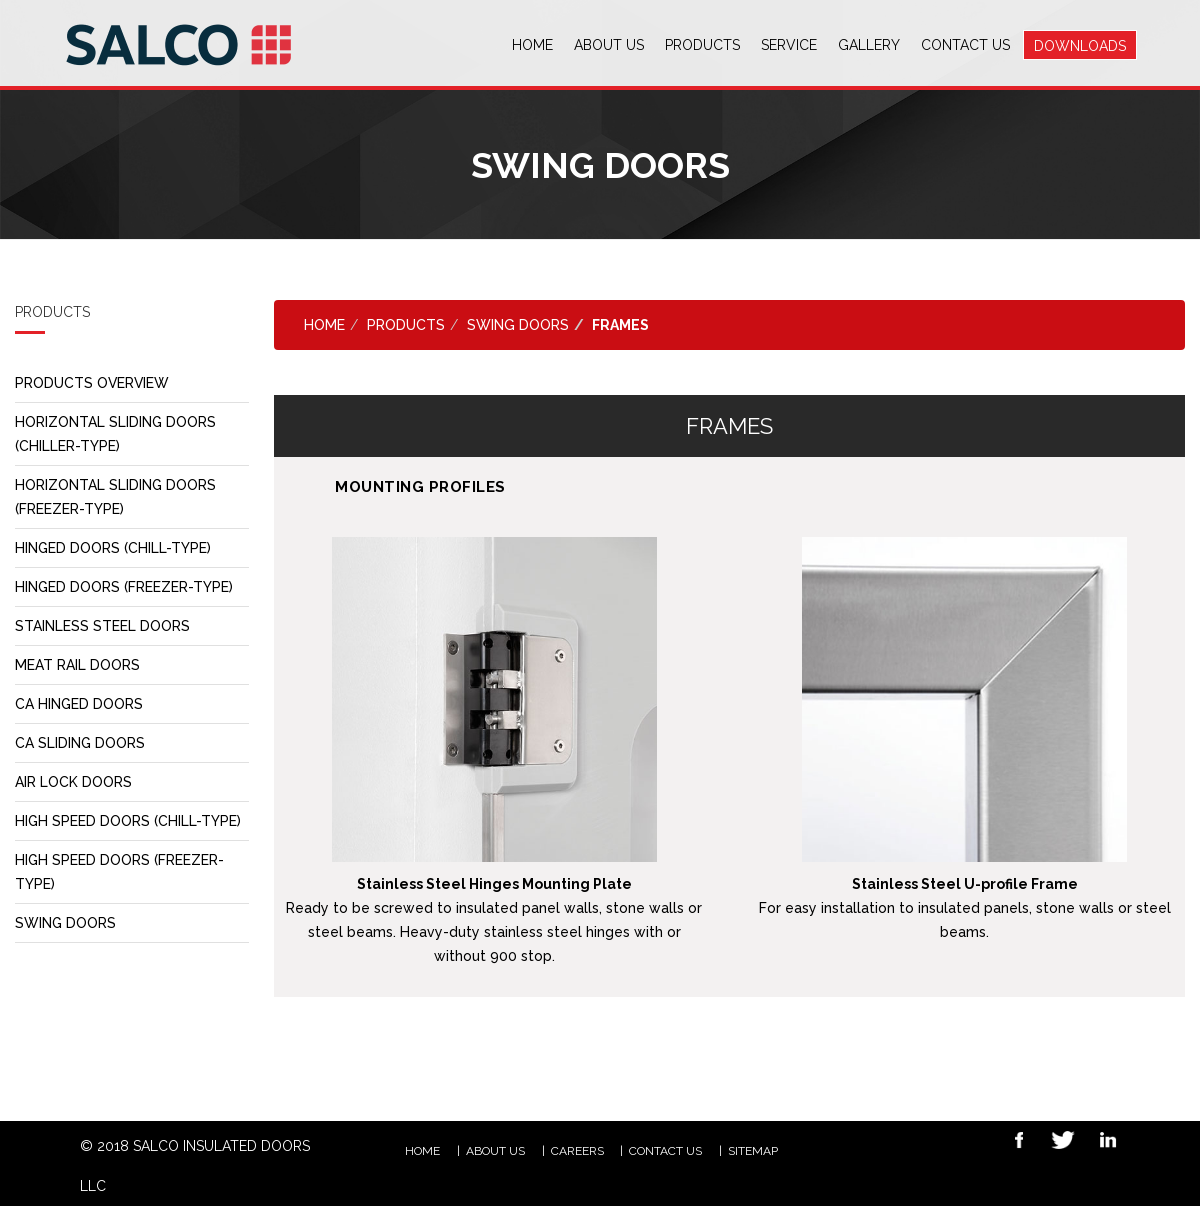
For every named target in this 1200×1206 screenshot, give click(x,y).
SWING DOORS (66, 923)
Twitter (1057, 1142)
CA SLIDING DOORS (80, 743)
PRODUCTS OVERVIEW (93, 383)
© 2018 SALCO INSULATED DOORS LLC (195, 1166)
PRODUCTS (406, 325)
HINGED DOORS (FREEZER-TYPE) (124, 587)
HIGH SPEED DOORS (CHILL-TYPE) (128, 821)
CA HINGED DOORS (79, 704)
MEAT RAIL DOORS (77, 665)
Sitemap (753, 1151)
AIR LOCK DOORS (73, 782)
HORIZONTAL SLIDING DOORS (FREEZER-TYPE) (116, 497)
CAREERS (577, 1151)
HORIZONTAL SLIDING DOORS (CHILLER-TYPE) (116, 434)
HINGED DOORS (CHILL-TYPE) (113, 548)
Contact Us (665, 1151)
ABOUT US (495, 1151)
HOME (422, 1151)
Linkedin (1101, 1142)
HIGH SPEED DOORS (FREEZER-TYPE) (120, 872)
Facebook (1012, 1142)
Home (324, 325)
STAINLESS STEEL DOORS (102, 626)
